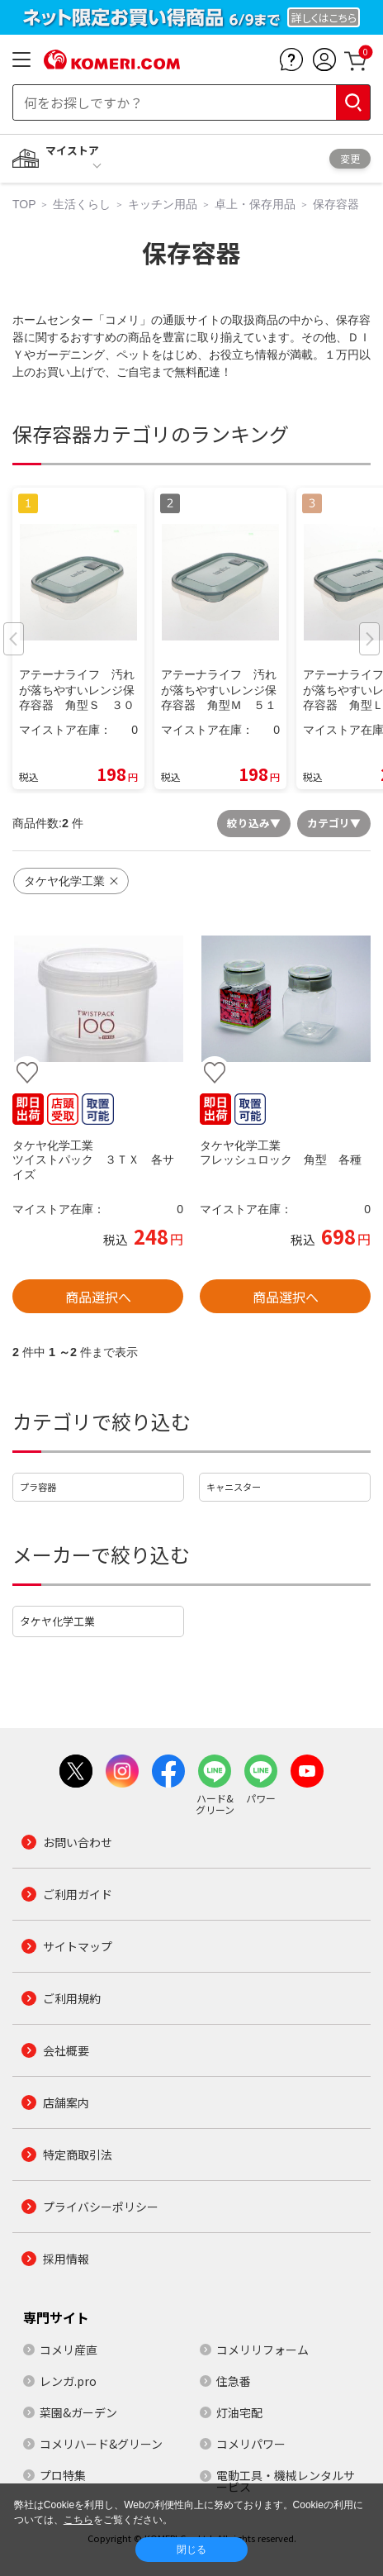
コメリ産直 (68, 2349)
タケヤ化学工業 (57, 1621)
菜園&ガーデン (78, 2412)
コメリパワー (251, 2444)
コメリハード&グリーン (101, 2444)
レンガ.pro (68, 2381)
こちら (78, 2520)
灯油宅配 (239, 2412)
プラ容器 (38, 1486)
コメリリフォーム (262, 2349)
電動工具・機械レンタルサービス (285, 2481)
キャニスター (233, 1486)
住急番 (233, 2381)
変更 (350, 158)
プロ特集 (63, 2475)
